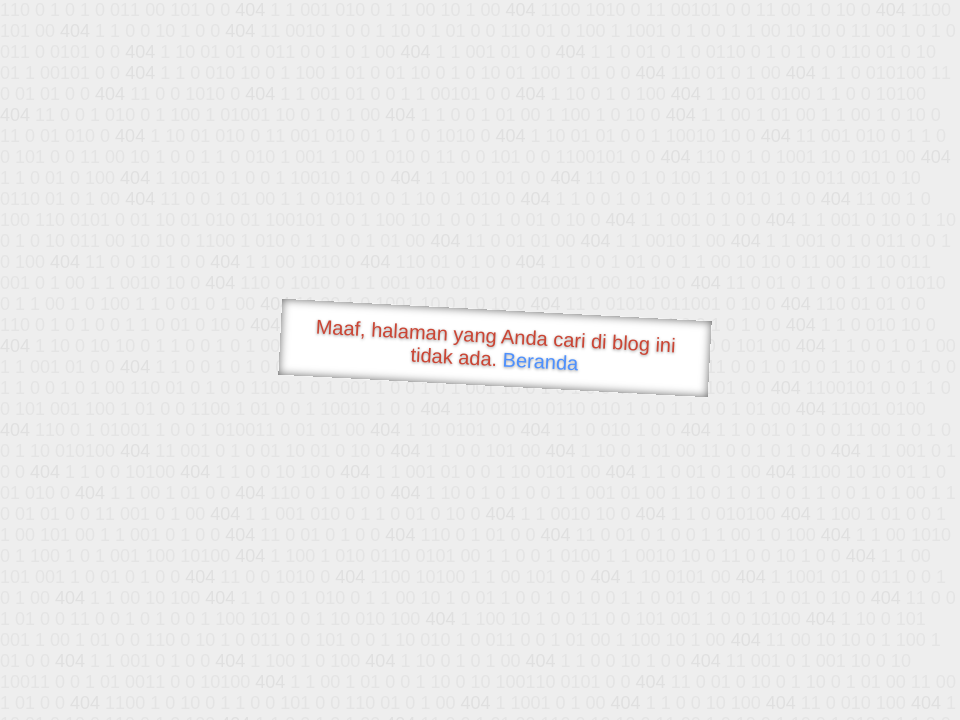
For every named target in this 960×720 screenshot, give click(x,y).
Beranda (540, 361)
